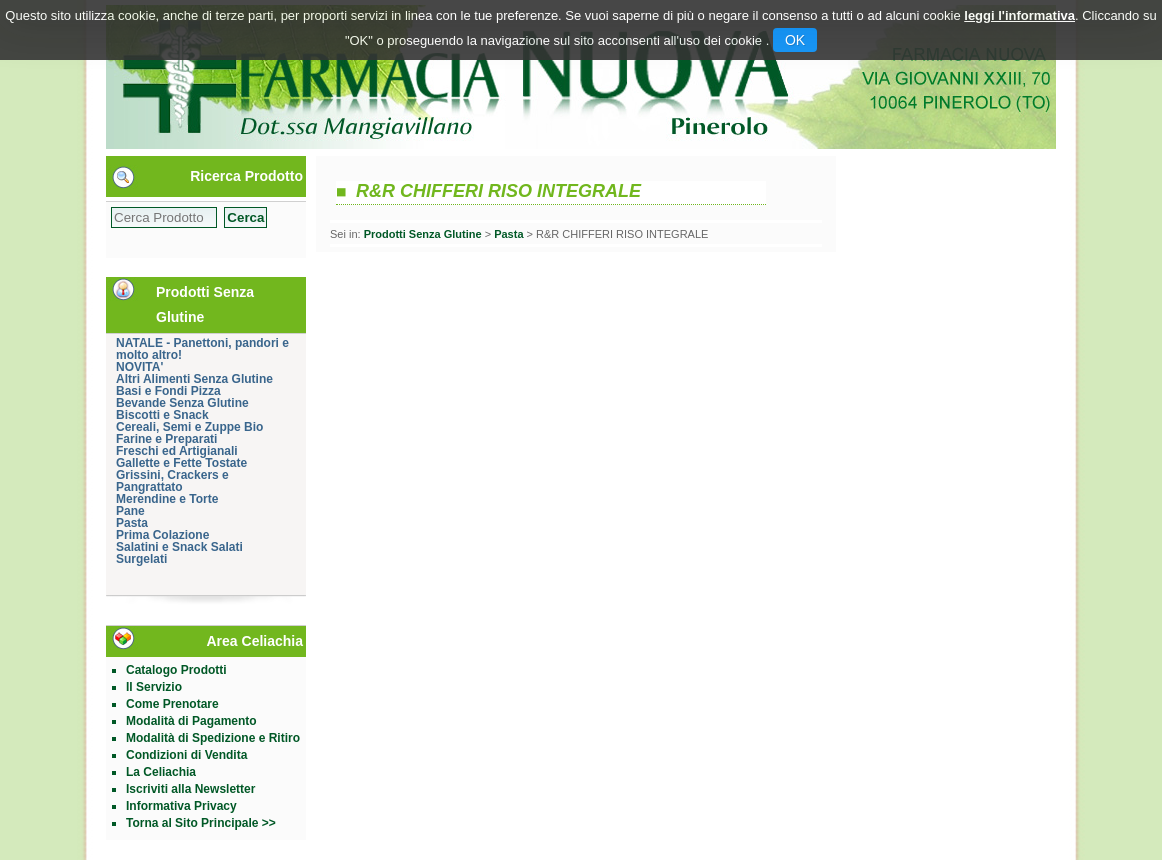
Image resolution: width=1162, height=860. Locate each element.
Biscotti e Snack (162, 415)
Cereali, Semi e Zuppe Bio (189, 427)
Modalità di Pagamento (191, 721)
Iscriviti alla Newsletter (190, 789)
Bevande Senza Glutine (182, 403)
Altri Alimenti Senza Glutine (194, 379)
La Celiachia (161, 772)
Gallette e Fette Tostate (181, 463)
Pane (130, 511)
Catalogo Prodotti (176, 670)
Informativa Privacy (181, 806)
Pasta (132, 523)
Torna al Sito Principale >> (201, 823)
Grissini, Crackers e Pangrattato (172, 481)
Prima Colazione (162, 535)
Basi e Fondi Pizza (168, 391)
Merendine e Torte (167, 499)
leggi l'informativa (1019, 15)
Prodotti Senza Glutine (423, 234)
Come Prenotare (172, 704)
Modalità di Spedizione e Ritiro (213, 738)
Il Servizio (154, 687)
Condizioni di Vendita (186, 755)
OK (795, 40)
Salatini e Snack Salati (179, 547)
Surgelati (141, 559)
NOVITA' (139, 367)
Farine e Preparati (166, 439)
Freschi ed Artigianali (177, 451)
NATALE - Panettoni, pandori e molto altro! (202, 349)
